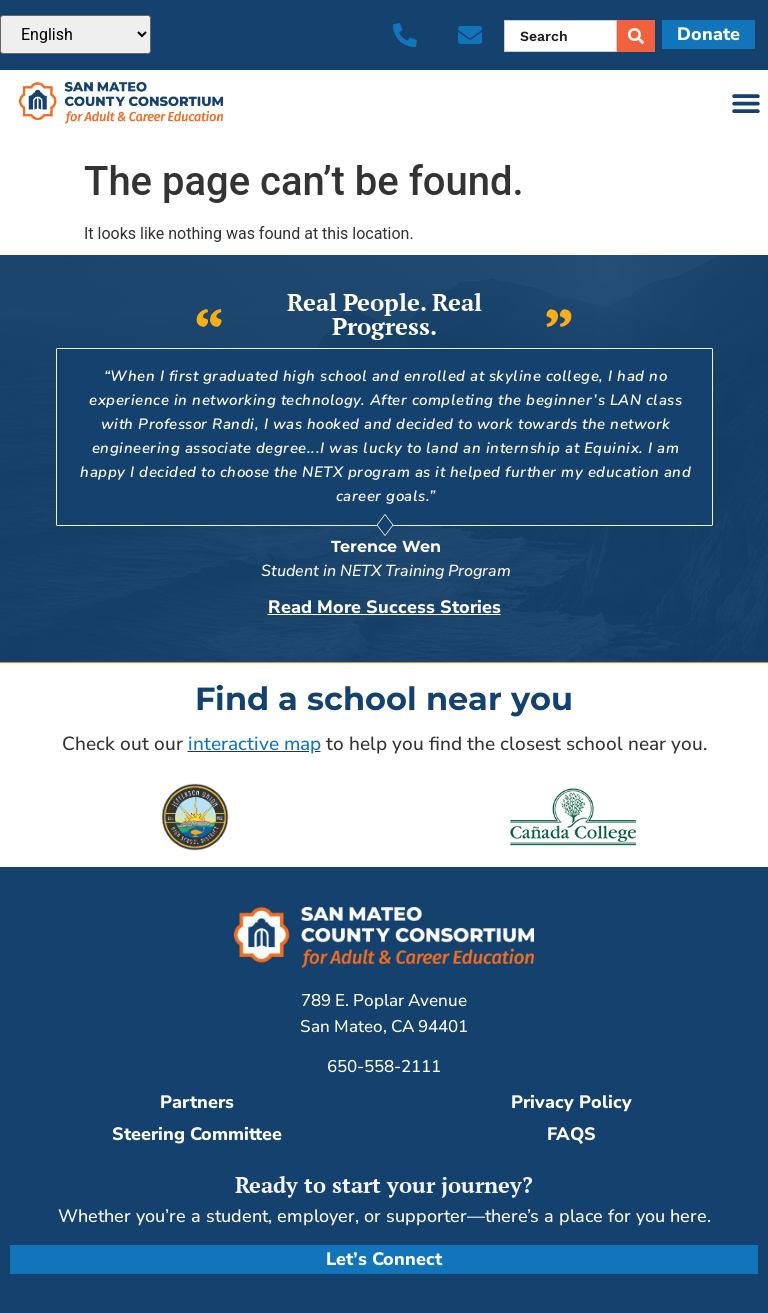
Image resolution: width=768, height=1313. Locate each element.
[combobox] (560, 36)
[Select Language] (75, 34)
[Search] (636, 36)
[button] (745, 103)
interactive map (254, 743)
